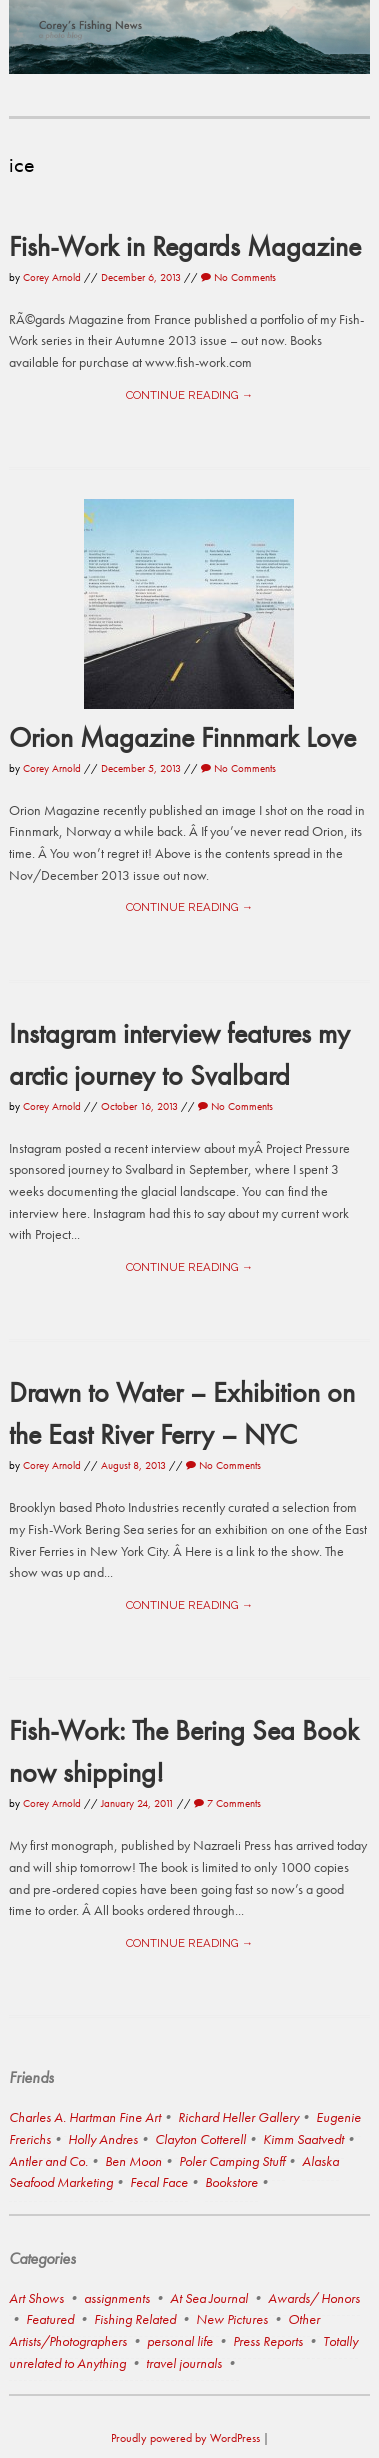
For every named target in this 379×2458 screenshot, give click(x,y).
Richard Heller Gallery (238, 2117)
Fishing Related (135, 2319)
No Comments (238, 277)
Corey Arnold (52, 277)
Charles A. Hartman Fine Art (85, 2117)
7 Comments (227, 1803)
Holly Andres (103, 2139)
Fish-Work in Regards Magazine (185, 246)
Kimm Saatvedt (303, 2139)
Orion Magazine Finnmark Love (182, 737)
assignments (117, 2298)
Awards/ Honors (314, 2298)
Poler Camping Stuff (232, 2161)
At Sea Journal (209, 2298)
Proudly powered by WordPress (185, 2438)
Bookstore (231, 2182)
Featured (50, 2319)
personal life (180, 2341)
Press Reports (268, 2341)
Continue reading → (189, 395)
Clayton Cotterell (200, 2139)
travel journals (184, 2363)
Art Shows (36, 2298)
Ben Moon (133, 2161)
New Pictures (232, 2319)
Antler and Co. (48, 2161)
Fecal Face (159, 2182)
